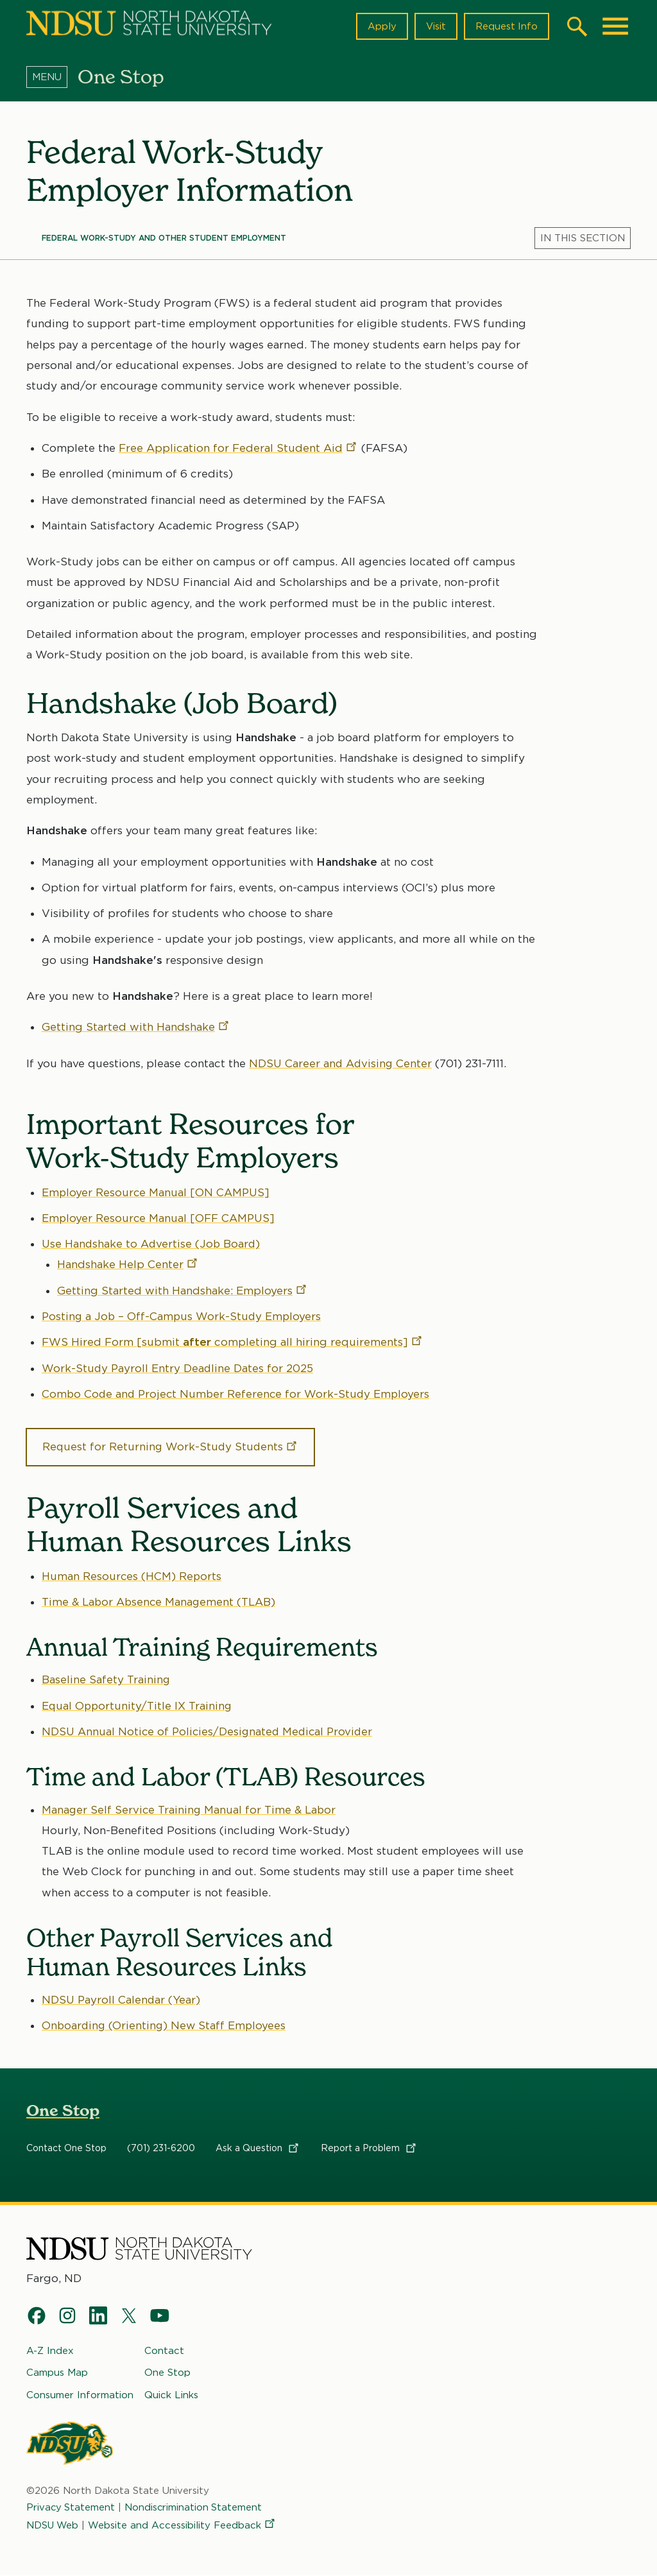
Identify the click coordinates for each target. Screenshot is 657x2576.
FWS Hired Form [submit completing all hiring (232, 1341)
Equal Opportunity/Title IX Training (138, 1705)
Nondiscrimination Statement (195, 2507)
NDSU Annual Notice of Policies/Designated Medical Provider (210, 1731)
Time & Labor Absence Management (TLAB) (160, 1601)
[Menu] (52, 76)
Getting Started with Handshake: (182, 1290)
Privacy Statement (71, 2507)
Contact (164, 2351)
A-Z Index (50, 2351)
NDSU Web (53, 2526)
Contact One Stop (66, 2148)
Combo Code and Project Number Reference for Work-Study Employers (238, 1393)
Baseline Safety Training (106, 1680)
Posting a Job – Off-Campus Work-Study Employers (183, 1316)
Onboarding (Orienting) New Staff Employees (165, 2025)
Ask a (258, 2148)
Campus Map (57, 2373)
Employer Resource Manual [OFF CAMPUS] (159, 1218)
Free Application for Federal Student (238, 448)
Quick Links (171, 2395)
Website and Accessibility (184, 2526)
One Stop (62, 2111)
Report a (369, 2148)
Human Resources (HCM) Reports (132, 1576)
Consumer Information (79, 2395)
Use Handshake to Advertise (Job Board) (152, 1243)
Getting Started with (136, 1026)
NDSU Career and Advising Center (341, 1063)
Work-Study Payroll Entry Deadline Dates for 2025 (178, 1367)
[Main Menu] (615, 26)
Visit (435, 26)
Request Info (506, 26)
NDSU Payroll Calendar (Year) (122, 1999)
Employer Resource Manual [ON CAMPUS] (157, 1191)
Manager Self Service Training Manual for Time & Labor (190, 1809)
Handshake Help (128, 1264)
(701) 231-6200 (161, 2148)
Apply (381, 26)
